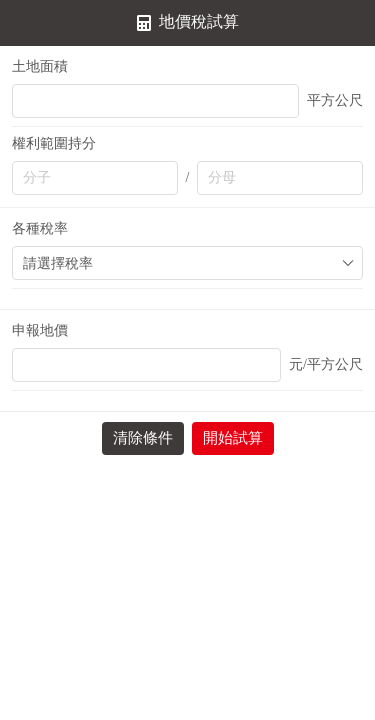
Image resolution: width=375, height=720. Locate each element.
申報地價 (40, 330)
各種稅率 (40, 228)
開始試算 (233, 438)
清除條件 (143, 438)
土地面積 (40, 66)
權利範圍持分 (54, 143)
